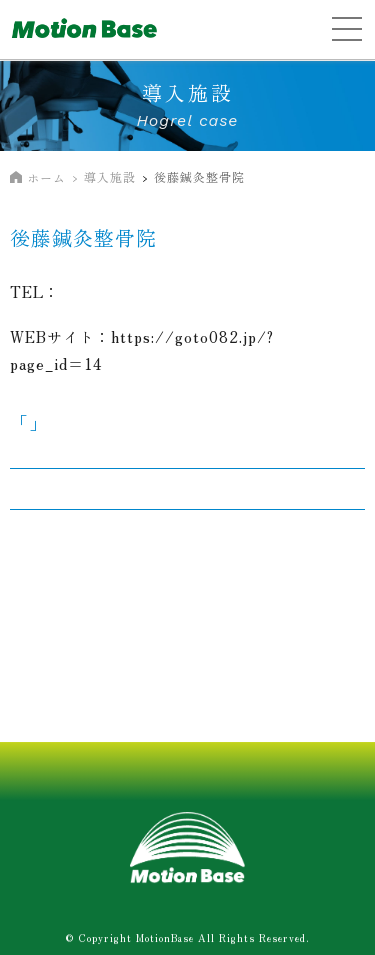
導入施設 (110, 176)
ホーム (46, 177)
